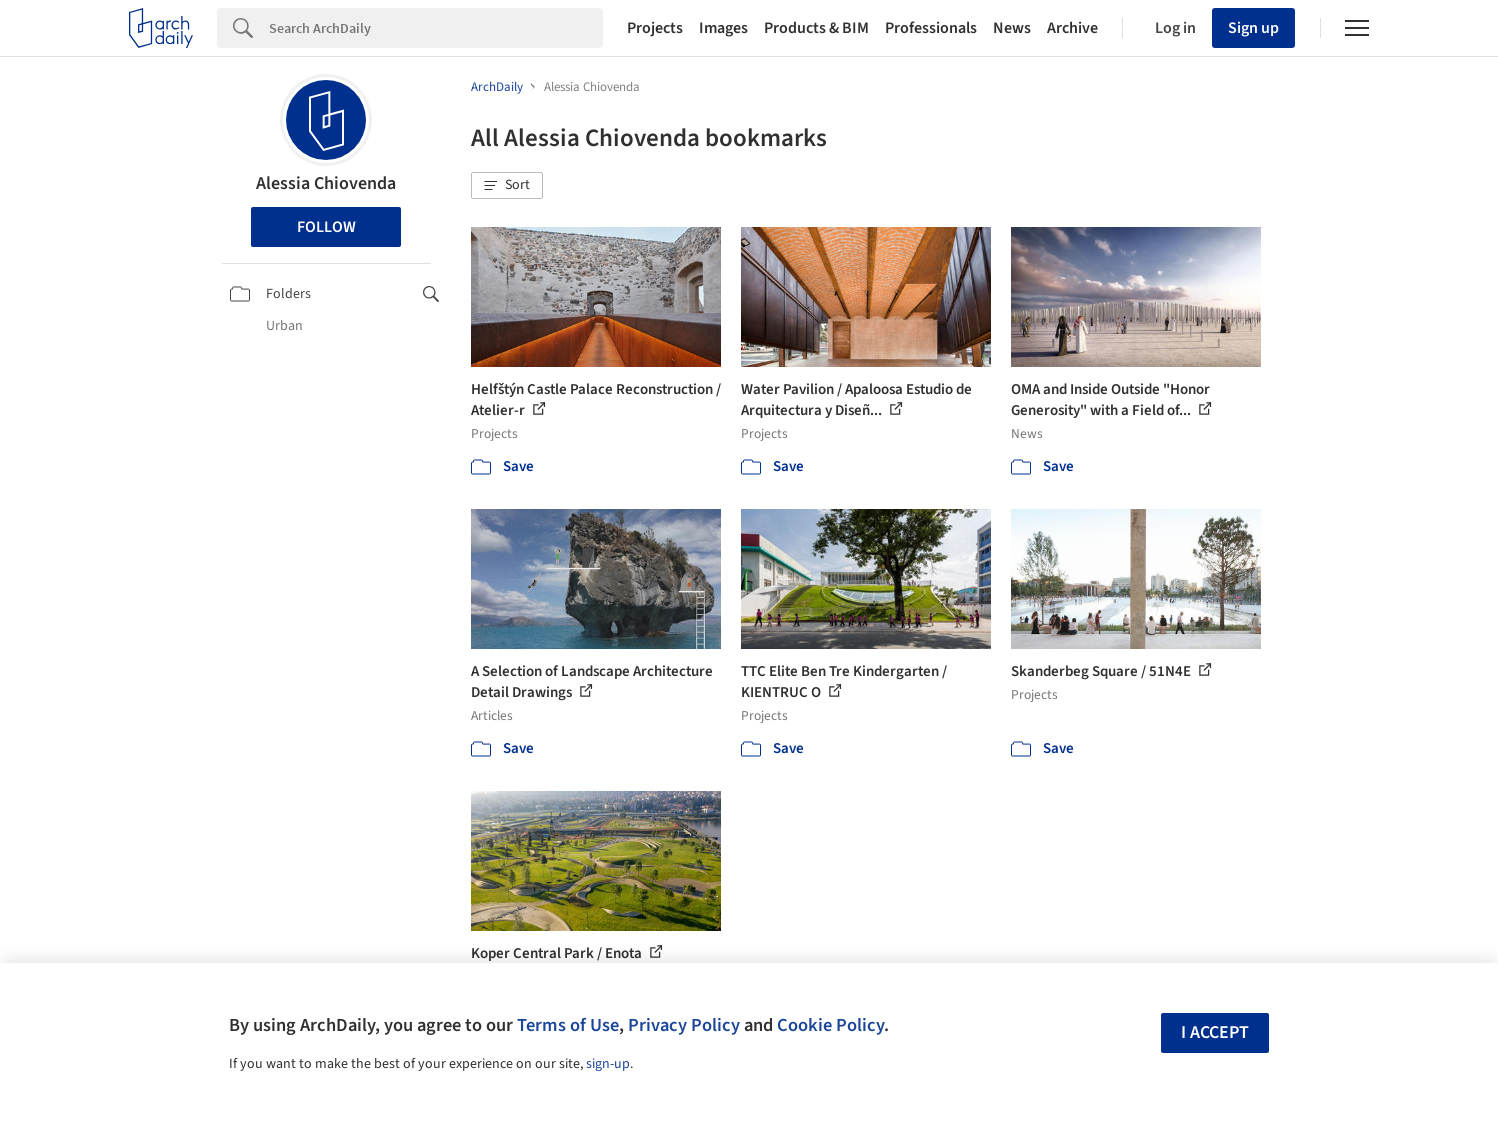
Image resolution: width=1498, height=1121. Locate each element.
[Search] (436, 28)
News (1012, 28)
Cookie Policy (830, 1025)
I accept (1215, 1032)
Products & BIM (816, 28)
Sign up (1253, 28)
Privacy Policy (684, 1025)
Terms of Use (568, 1025)
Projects (655, 28)
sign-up (608, 1064)
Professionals (931, 28)
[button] (507, 186)
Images (723, 28)
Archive (1072, 28)
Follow (326, 227)
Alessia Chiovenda (326, 183)
